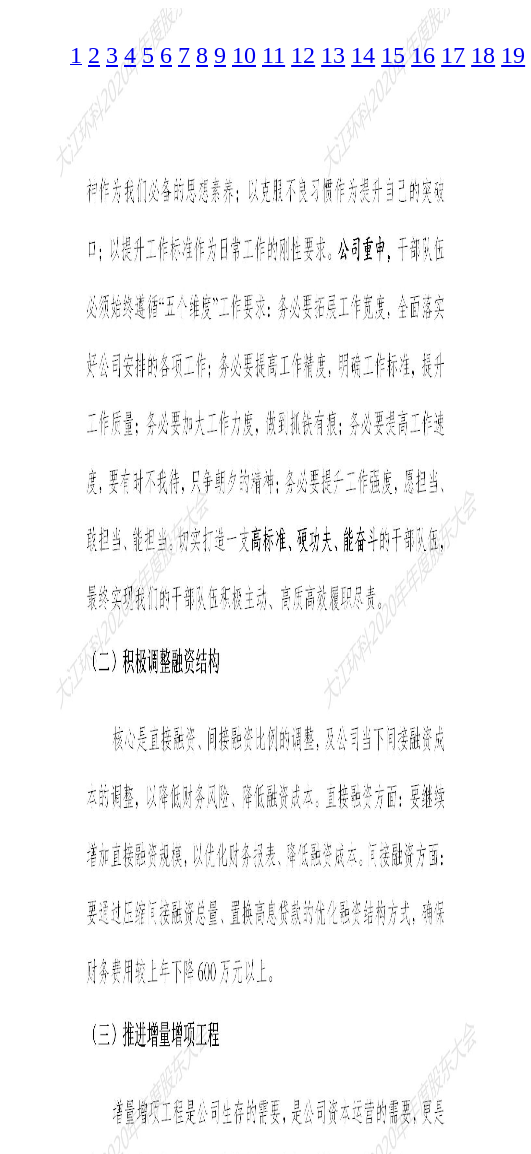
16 (423, 55)
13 (333, 55)
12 (303, 55)
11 (273, 55)
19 (513, 55)
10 (244, 55)
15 (393, 55)
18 (483, 55)
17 (453, 55)
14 (363, 55)
